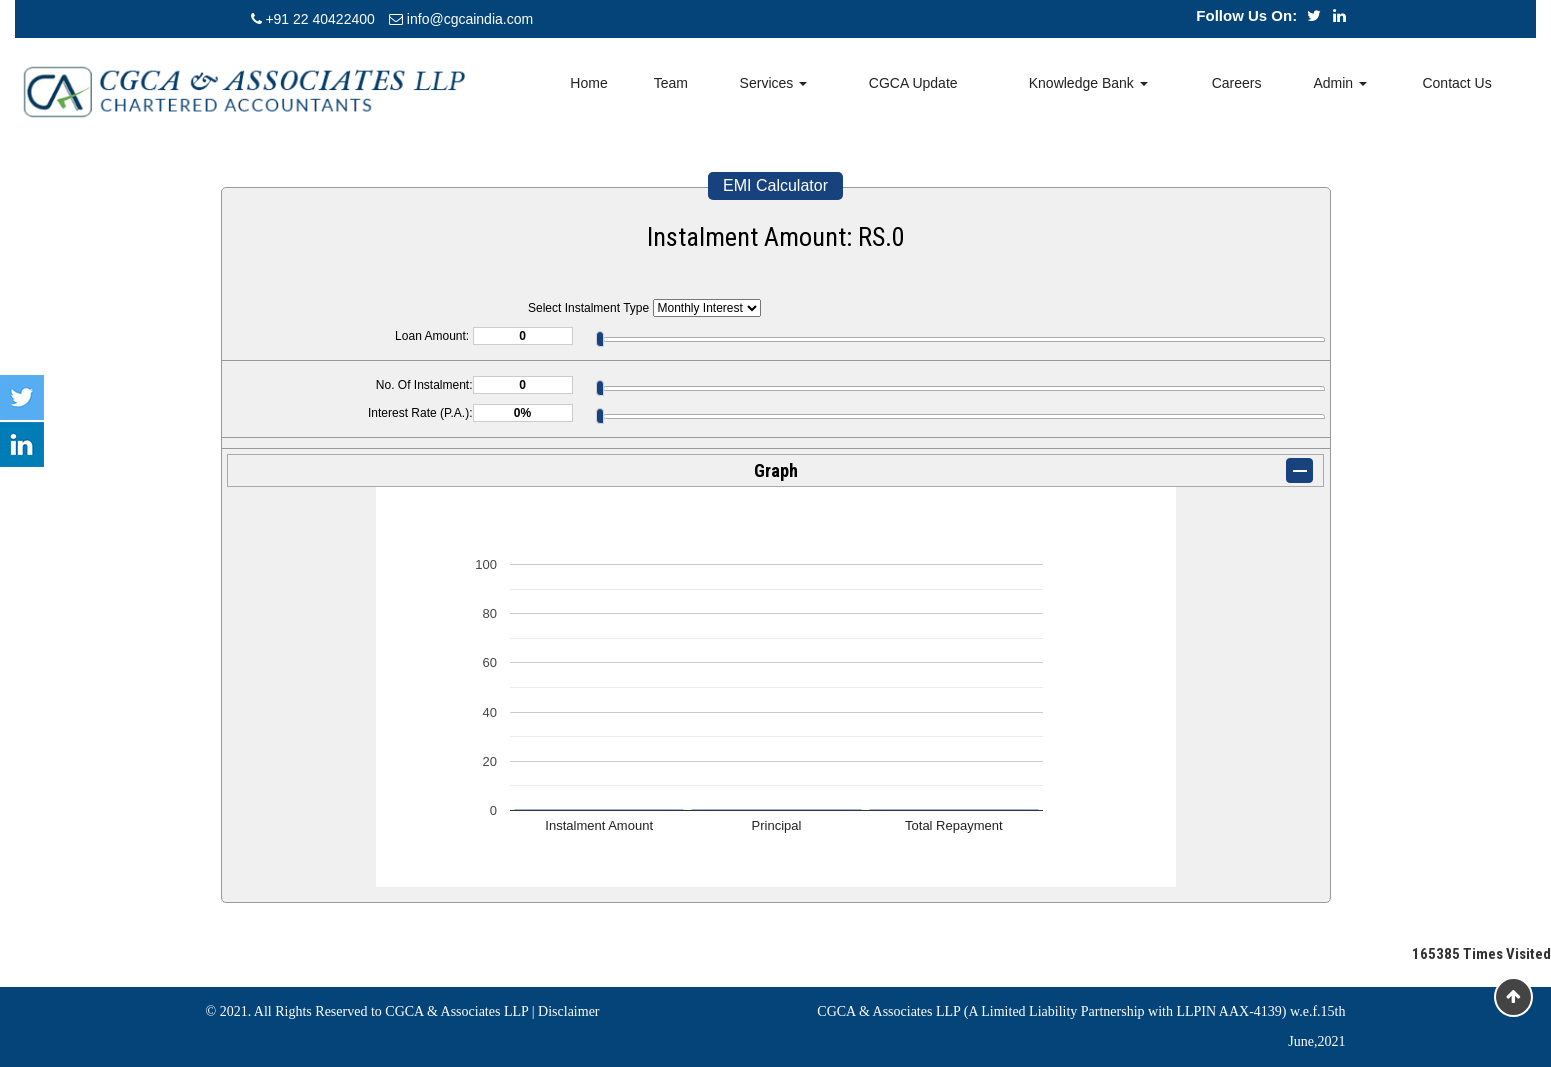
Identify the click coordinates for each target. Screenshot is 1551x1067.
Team (671, 83)
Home (588, 83)
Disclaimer (568, 1011)
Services (774, 83)
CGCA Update (913, 83)
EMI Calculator (775, 185)
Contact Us (1456, 83)
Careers (1237, 83)
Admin (1340, 83)
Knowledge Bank (1088, 83)
